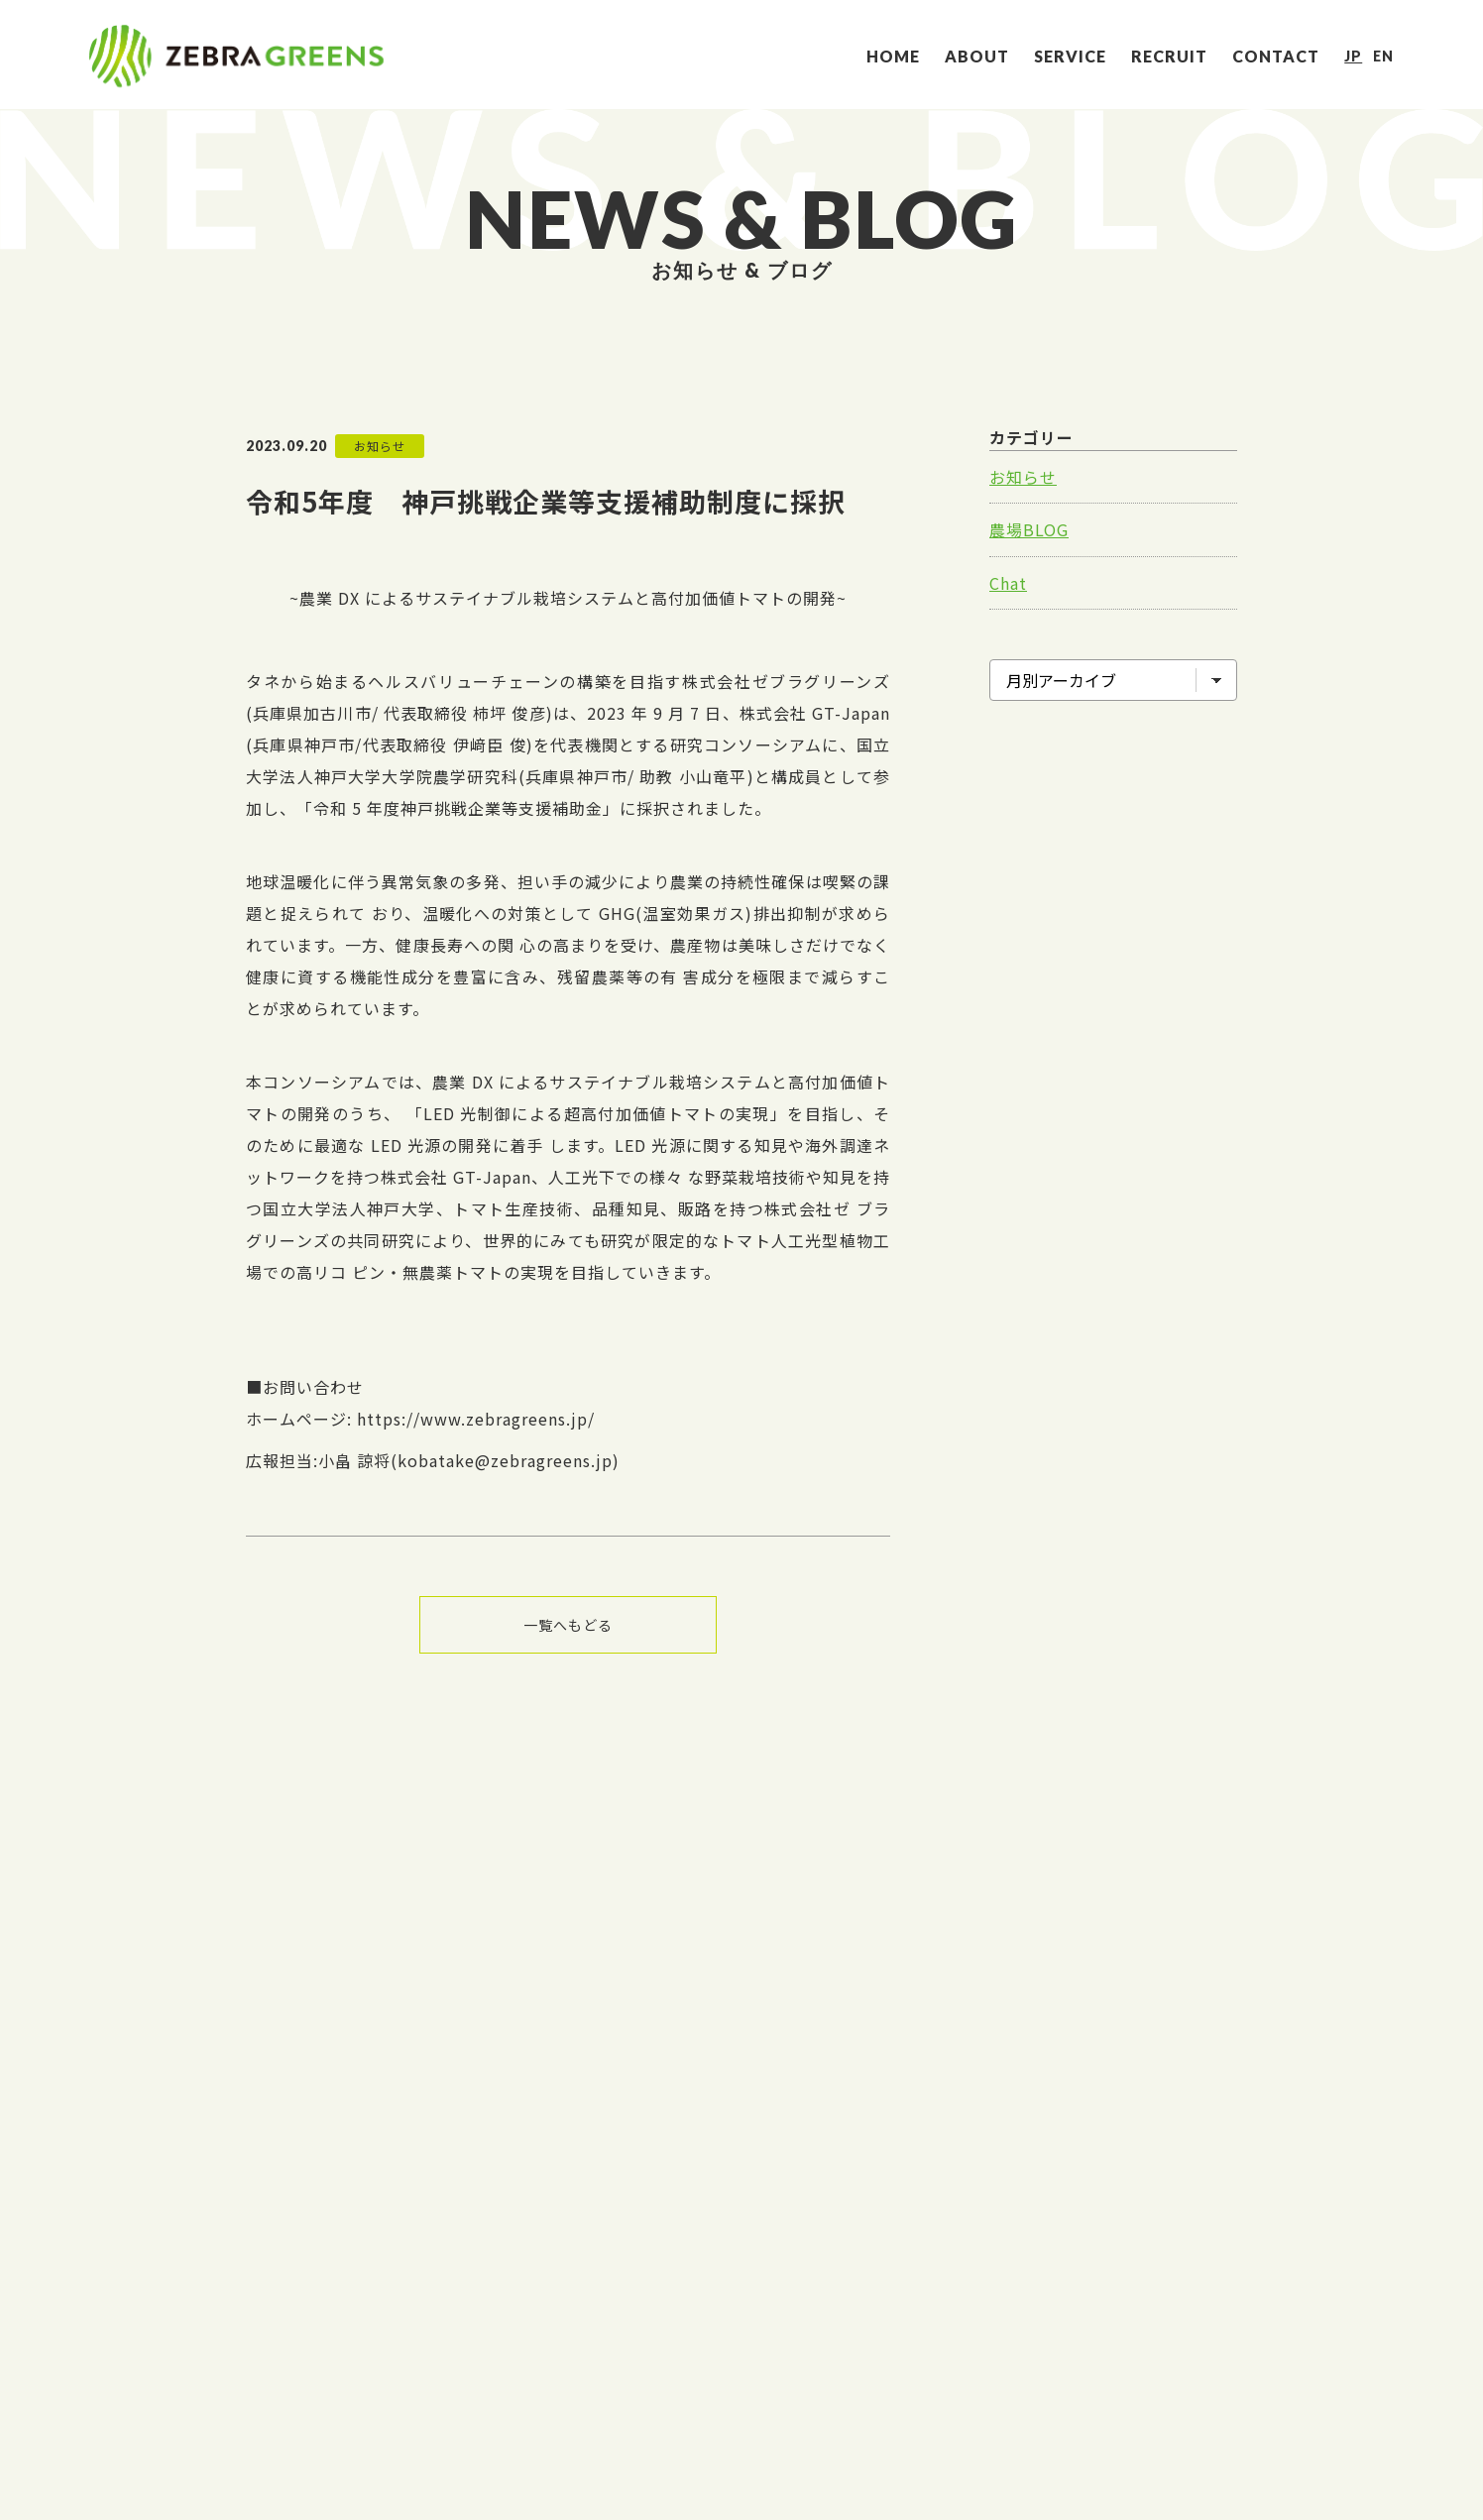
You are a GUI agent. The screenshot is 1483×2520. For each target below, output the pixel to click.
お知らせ (1023, 477)
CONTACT (1275, 56)
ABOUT (977, 56)
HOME (893, 56)
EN (1383, 56)
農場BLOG (1029, 529)
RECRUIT (1169, 56)
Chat (1008, 583)
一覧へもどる (568, 1625)
